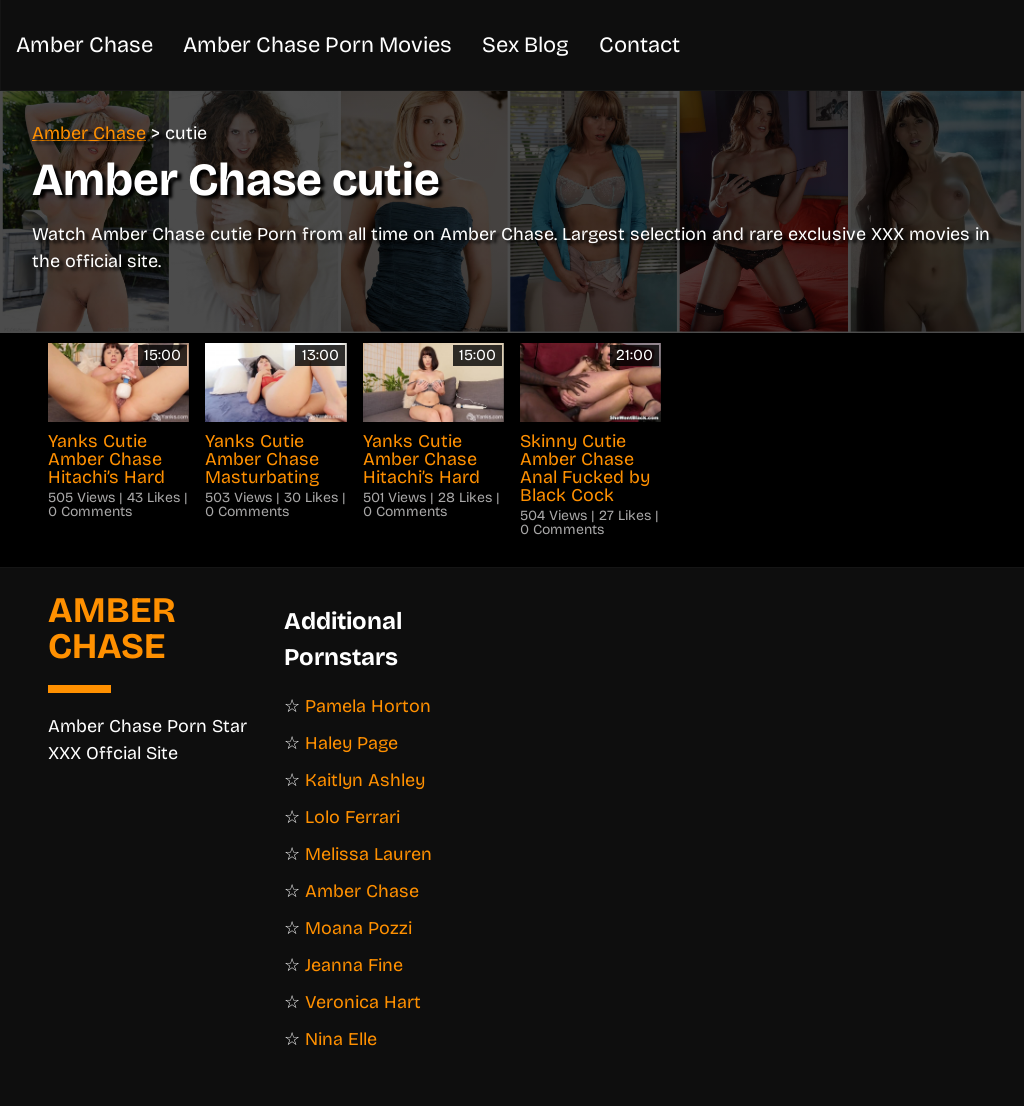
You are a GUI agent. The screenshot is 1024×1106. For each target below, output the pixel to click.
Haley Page (351, 743)
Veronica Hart (363, 1002)
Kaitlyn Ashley (365, 780)
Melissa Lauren (368, 854)
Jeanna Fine (354, 965)
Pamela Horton (368, 706)
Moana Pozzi (358, 928)
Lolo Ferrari (352, 817)
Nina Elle (341, 1039)
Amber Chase (842, 44)
